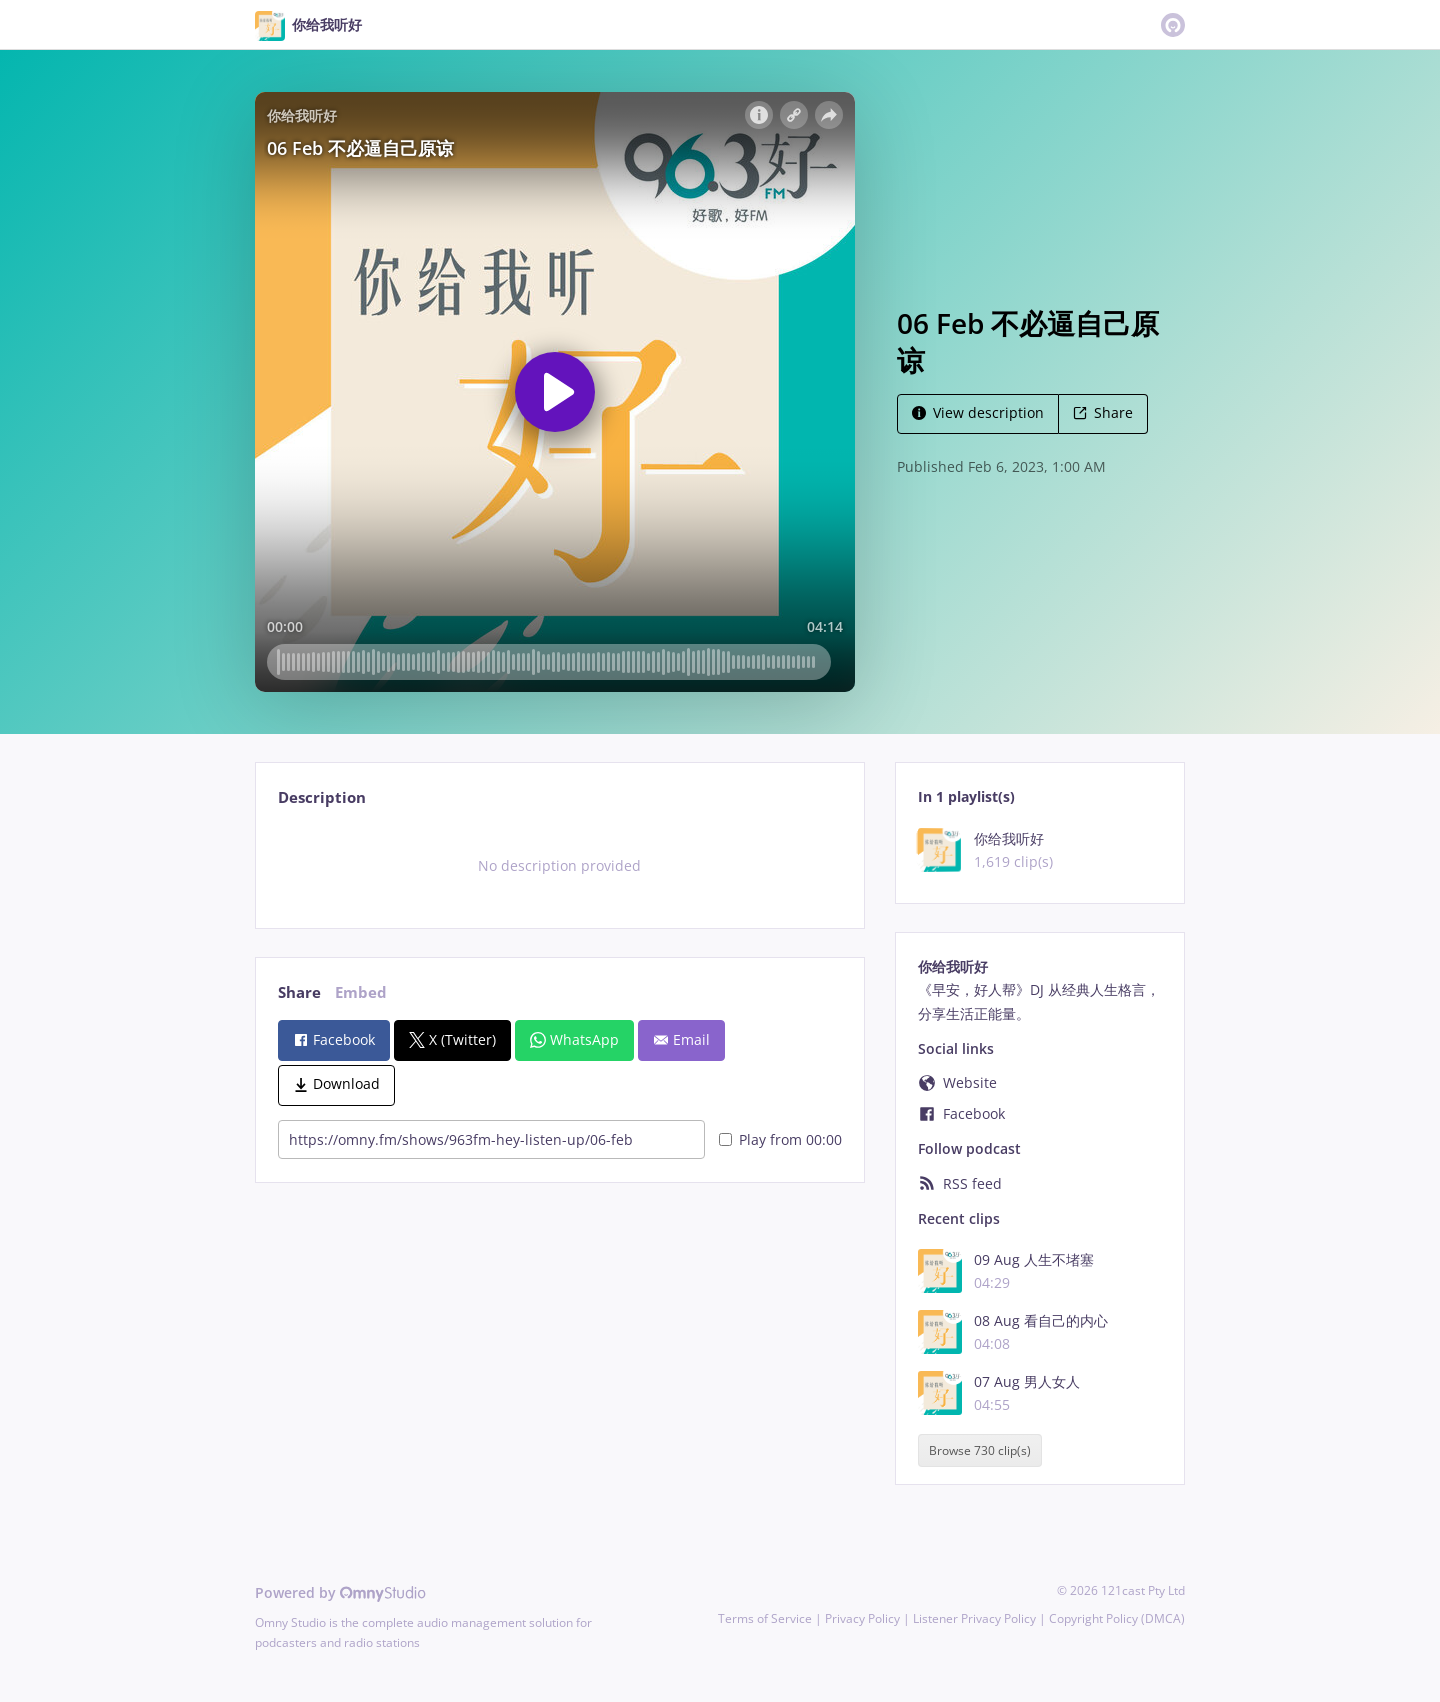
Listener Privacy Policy (974, 1618)
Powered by (340, 1592)
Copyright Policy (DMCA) (1117, 1618)
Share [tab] (299, 992)
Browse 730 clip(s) (980, 1450)
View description (978, 412)
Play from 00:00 (780, 1139)
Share (1103, 412)
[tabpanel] (559, 866)
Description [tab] (322, 797)
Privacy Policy (862, 1618)
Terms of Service (765, 1618)
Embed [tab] (361, 992)
